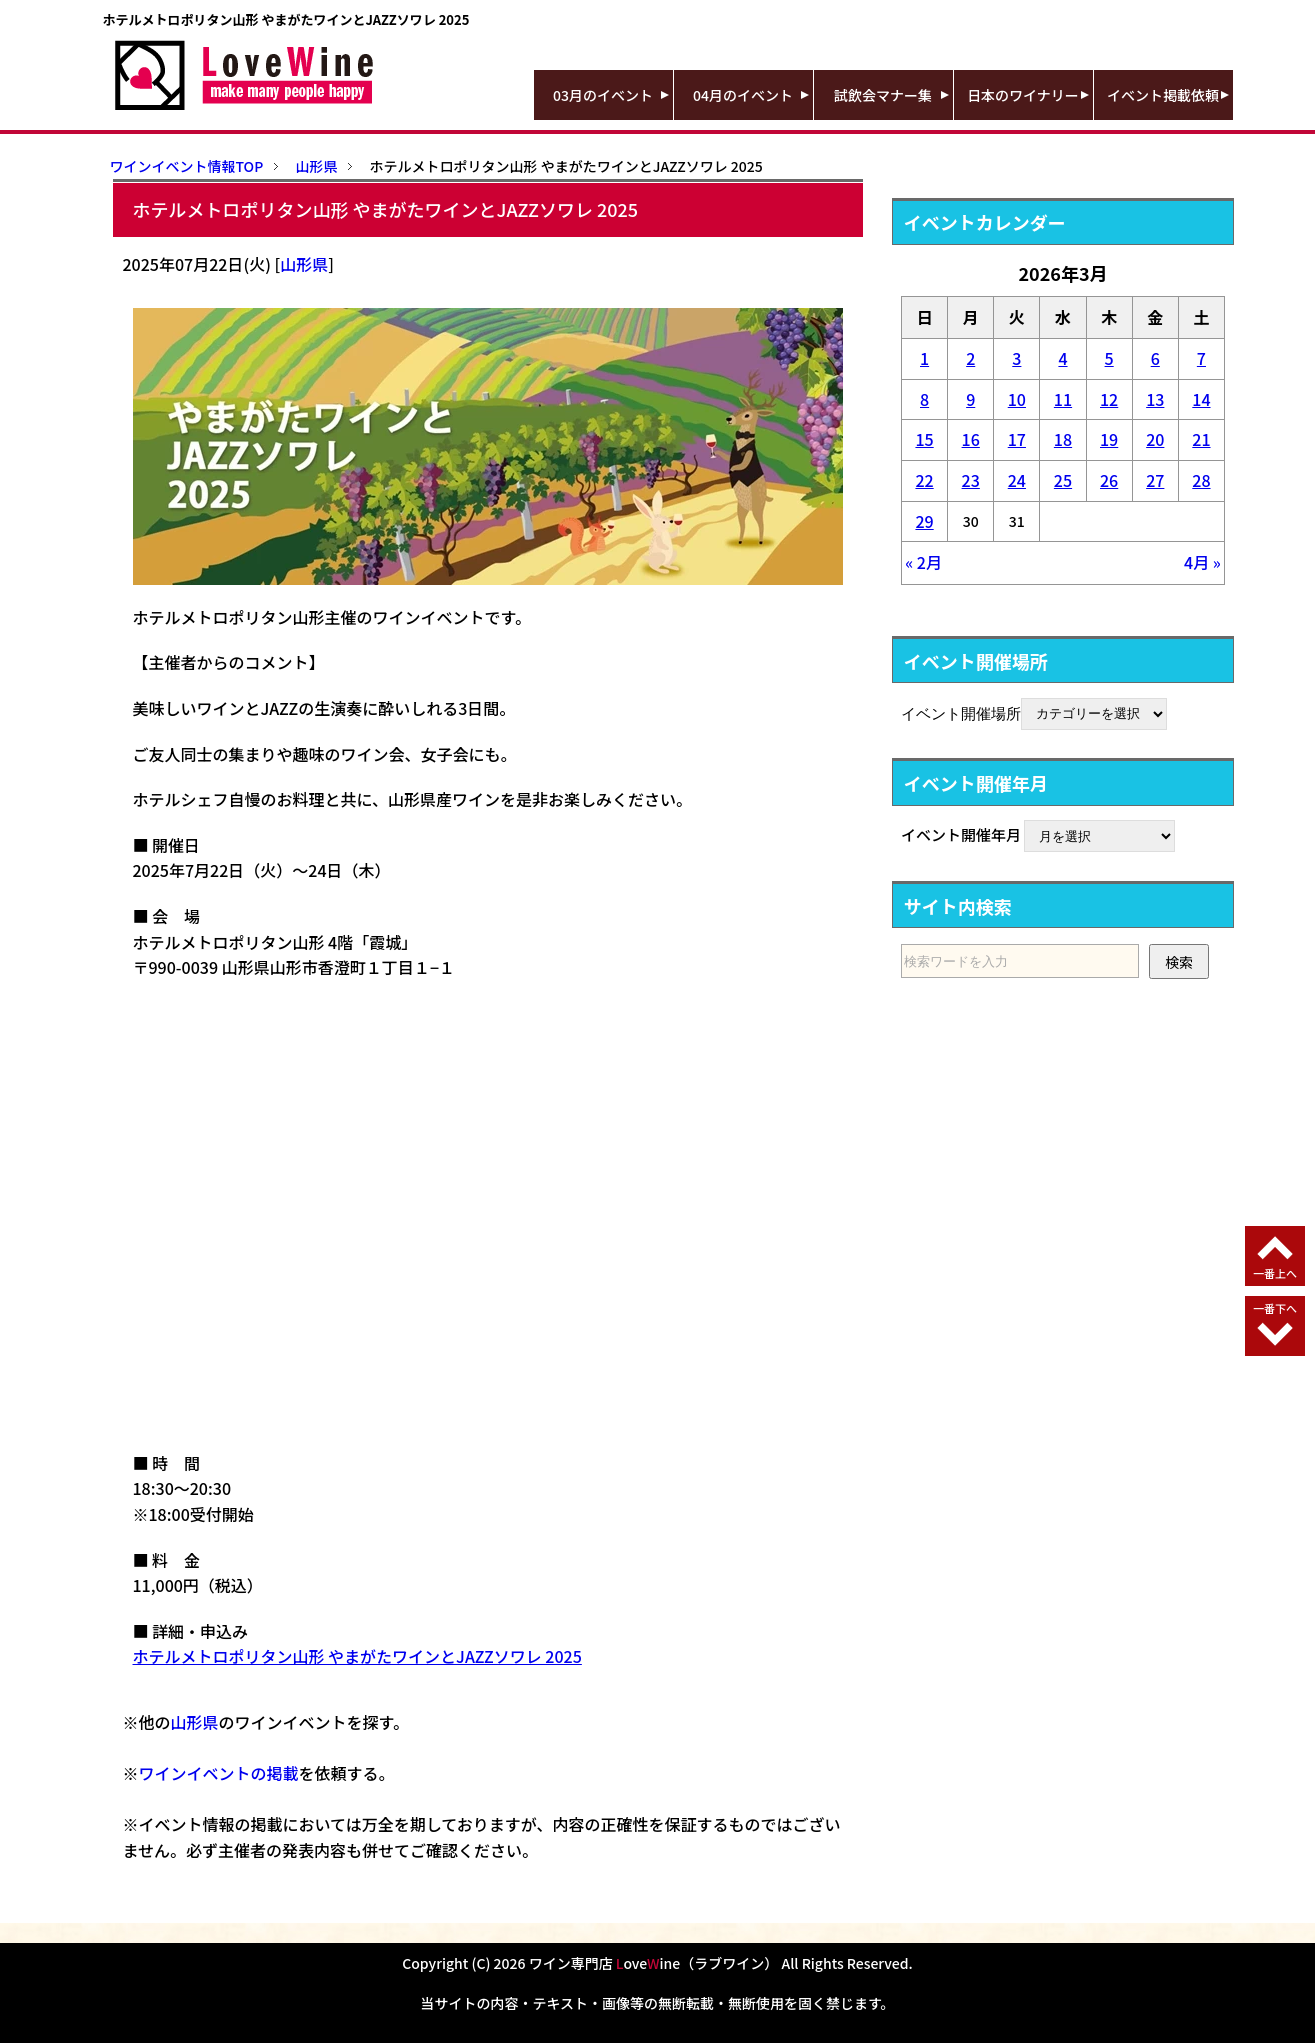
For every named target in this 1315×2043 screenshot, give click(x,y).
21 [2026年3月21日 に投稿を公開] (1201, 439)
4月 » (1202, 562)
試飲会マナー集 (883, 95)
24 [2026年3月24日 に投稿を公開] (1017, 480)
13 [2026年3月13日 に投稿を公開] (1155, 399)
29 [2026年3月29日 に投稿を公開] (924, 521)
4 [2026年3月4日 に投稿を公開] (1062, 358)
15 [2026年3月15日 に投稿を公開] (924, 439)
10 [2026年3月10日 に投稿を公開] (1017, 399)
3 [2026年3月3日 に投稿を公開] (1016, 358)
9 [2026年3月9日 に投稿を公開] (970, 399)
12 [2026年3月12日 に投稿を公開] (1109, 399)
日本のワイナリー (1023, 95)
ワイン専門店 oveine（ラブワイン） (654, 1963)
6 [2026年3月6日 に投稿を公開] (1155, 358)
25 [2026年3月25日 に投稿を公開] (1063, 480)
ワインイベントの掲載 (219, 1773)
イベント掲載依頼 (1163, 95)
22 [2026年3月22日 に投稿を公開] (924, 480)
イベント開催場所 (961, 712)
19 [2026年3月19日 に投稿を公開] (1109, 439)
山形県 (304, 264)
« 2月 (923, 562)
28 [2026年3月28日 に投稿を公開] (1201, 480)
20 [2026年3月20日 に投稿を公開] (1155, 439)
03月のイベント (603, 95)
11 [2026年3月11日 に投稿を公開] (1063, 399)
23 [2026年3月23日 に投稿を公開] (971, 480)
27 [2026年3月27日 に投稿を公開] (1155, 480)
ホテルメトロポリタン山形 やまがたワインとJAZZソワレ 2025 (357, 1656)
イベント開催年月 (961, 834)
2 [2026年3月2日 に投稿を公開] (970, 358)
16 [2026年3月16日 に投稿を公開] (971, 439)
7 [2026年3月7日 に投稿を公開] (1201, 358)
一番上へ (1275, 1273)
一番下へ (1275, 1308)
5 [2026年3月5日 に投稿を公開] (1109, 358)
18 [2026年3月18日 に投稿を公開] (1063, 439)
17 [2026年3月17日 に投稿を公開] (1017, 439)
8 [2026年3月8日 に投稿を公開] (924, 399)
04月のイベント (743, 95)
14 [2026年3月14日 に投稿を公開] (1201, 399)
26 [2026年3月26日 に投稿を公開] (1109, 480)
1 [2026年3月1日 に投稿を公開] (924, 358)
